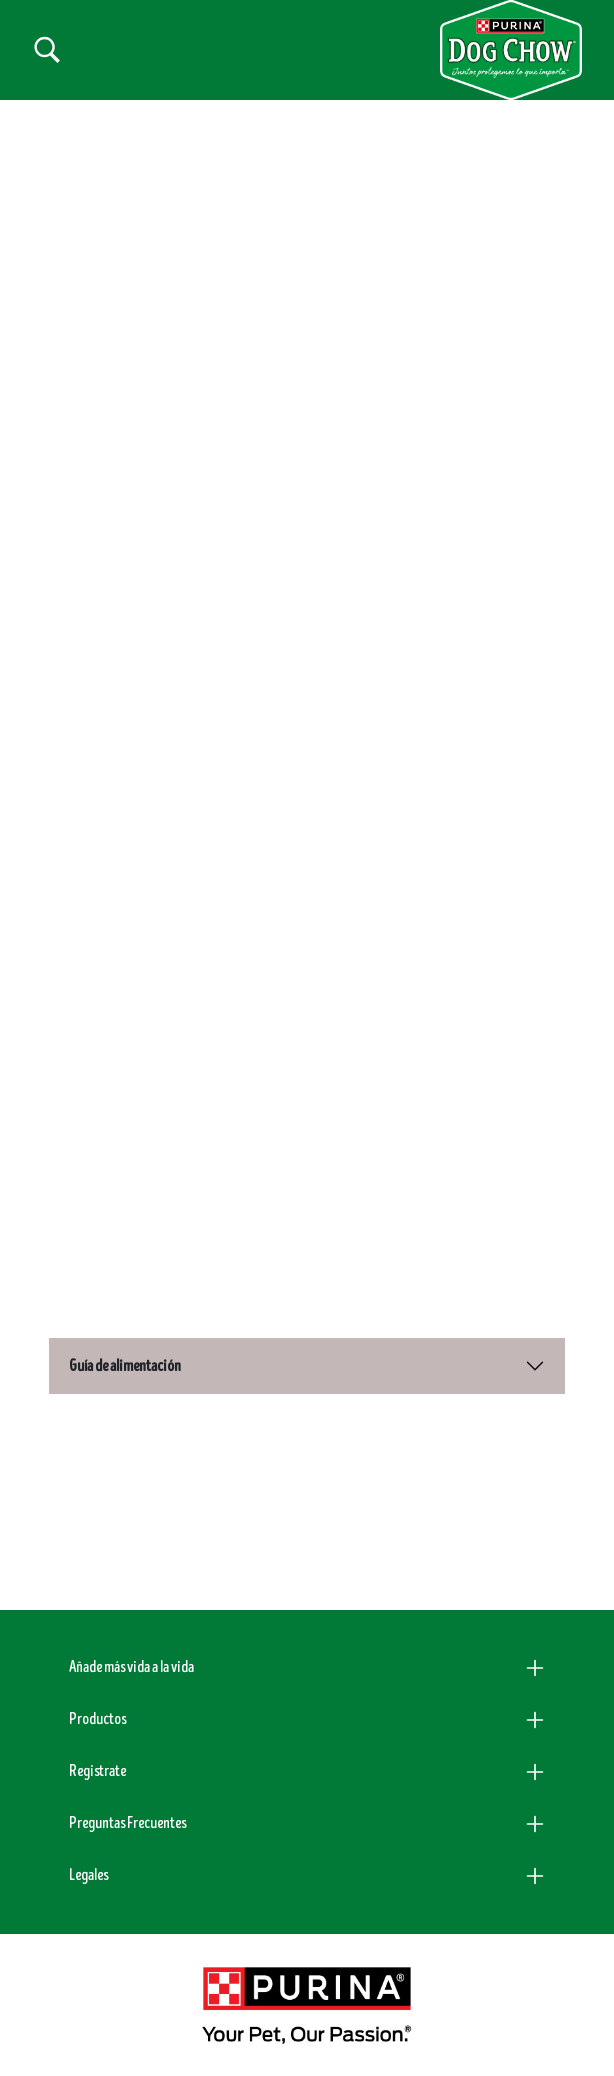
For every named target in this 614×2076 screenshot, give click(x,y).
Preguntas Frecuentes (127, 1823)
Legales (88, 1875)
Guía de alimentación (125, 1366)
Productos (97, 1719)
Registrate (97, 1771)
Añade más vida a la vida (131, 1667)
